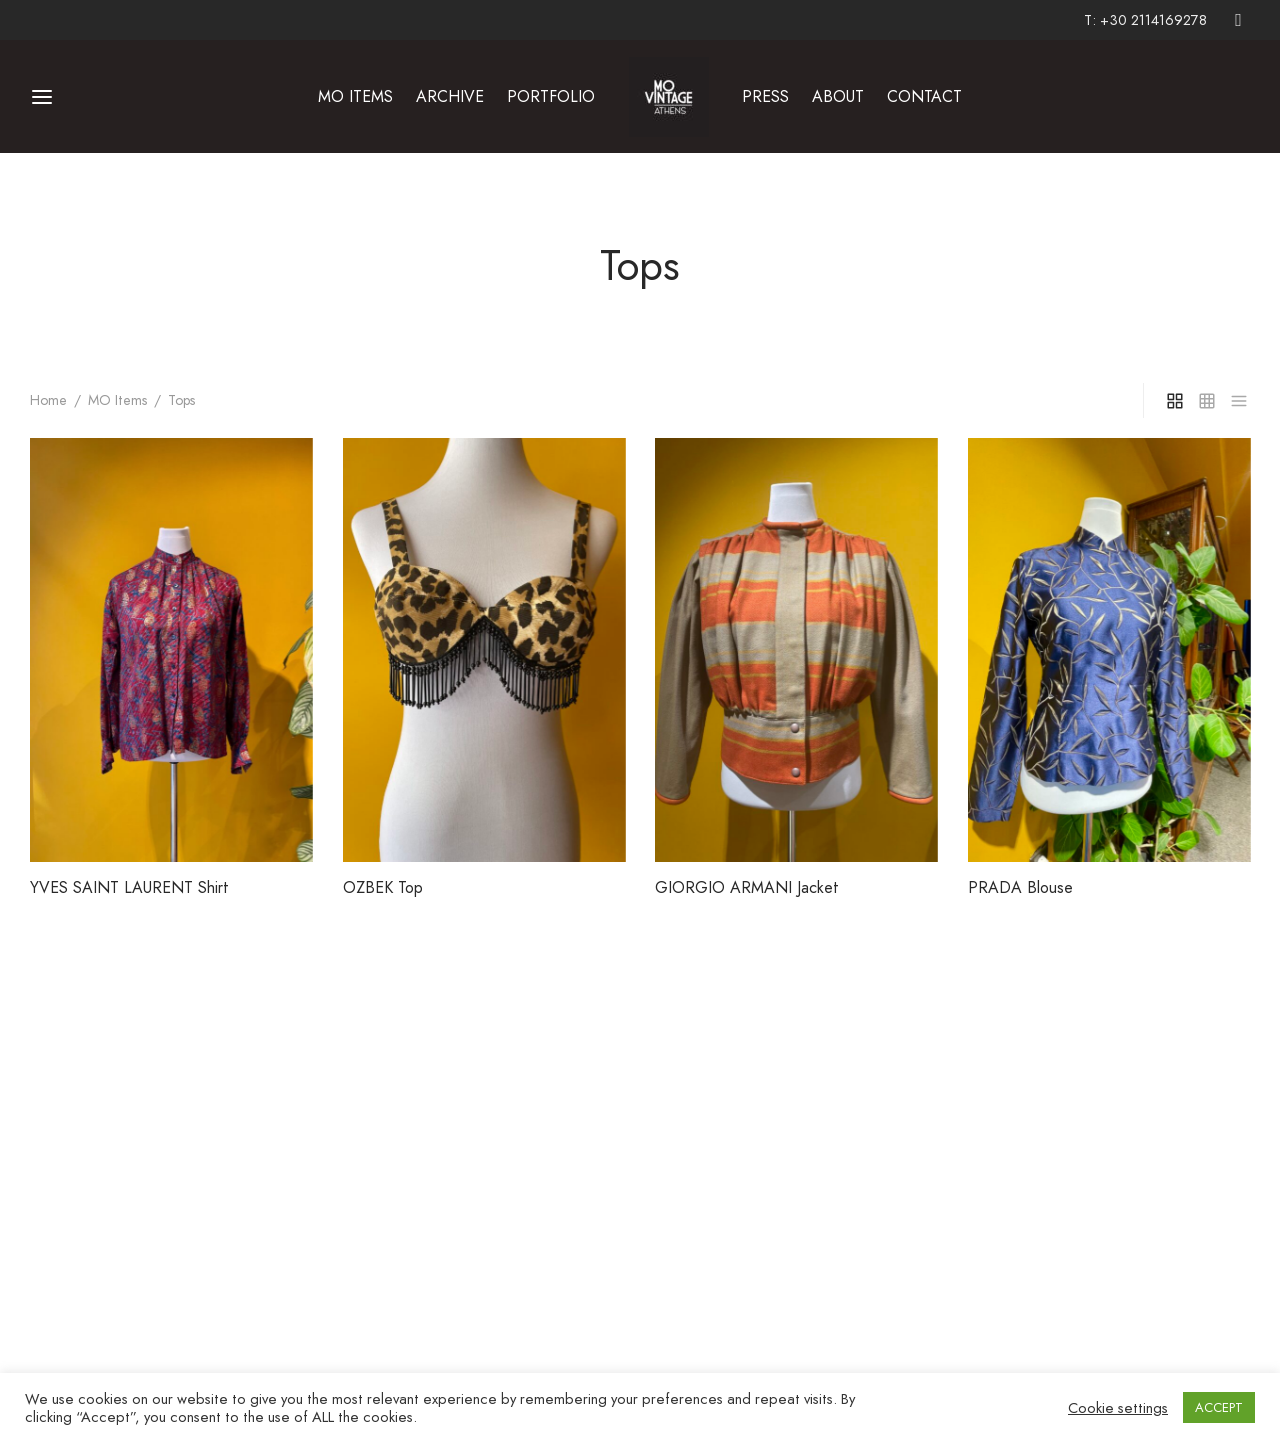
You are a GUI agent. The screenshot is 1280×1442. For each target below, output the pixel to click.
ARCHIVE (450, 96)
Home (48, 400)
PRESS (765, 96)
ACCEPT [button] (1219, 1407)
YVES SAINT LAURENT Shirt (129, 886)
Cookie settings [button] (1118, 1408)
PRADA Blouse (1020, 886)
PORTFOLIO (551, 96)
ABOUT (838, 96)
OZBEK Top (383, 886)
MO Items (117, 400)
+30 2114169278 (1153, 20)
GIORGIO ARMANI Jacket (747, 886)
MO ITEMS (355, 96)
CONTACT (924, 96)
